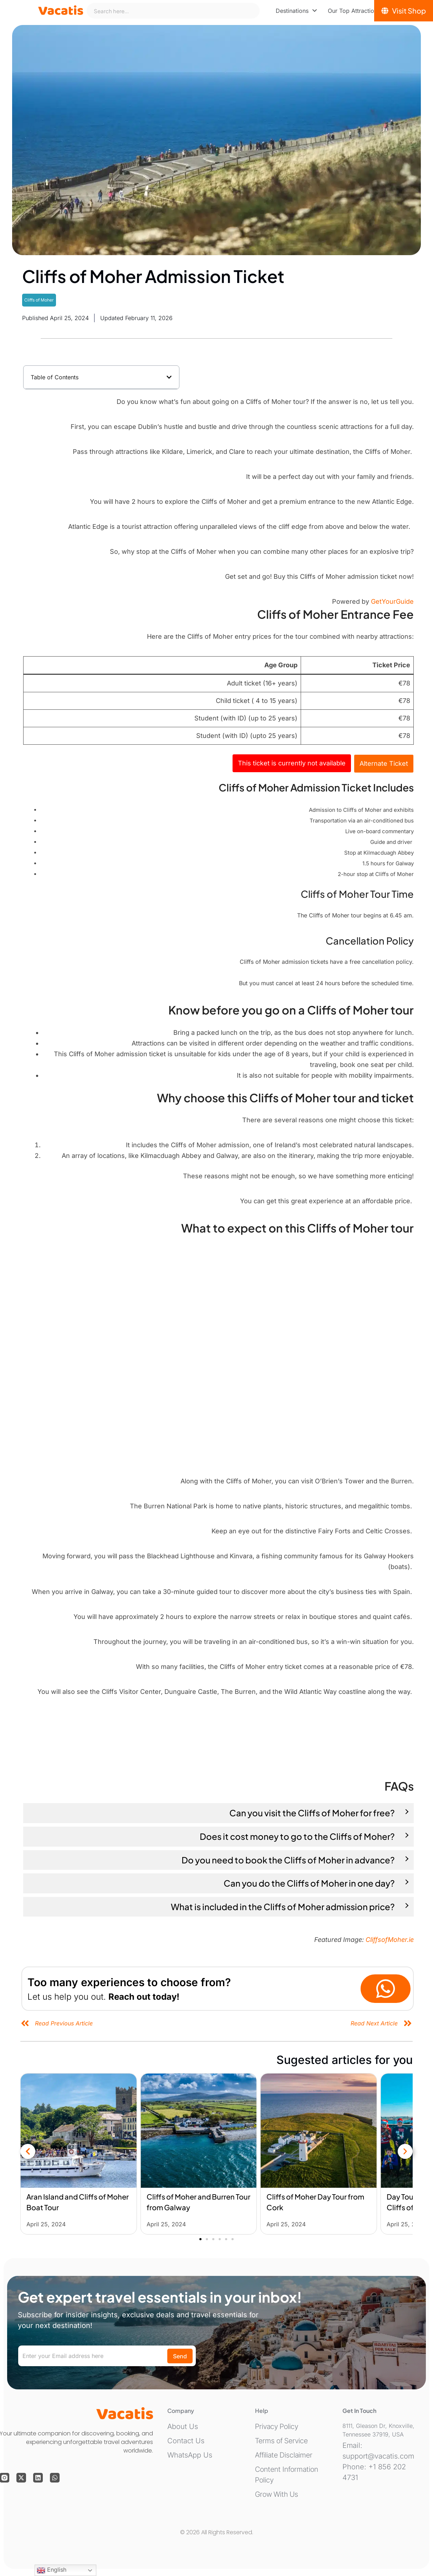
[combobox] (173, 11)
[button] (169, 377)
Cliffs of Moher (39, 300)
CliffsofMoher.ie (390, 1939)
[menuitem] (296, 10)
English (51, 2570)
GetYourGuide (392, 601)
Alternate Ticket (384, 763)
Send (180, 2356)
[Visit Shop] (403, 10)
